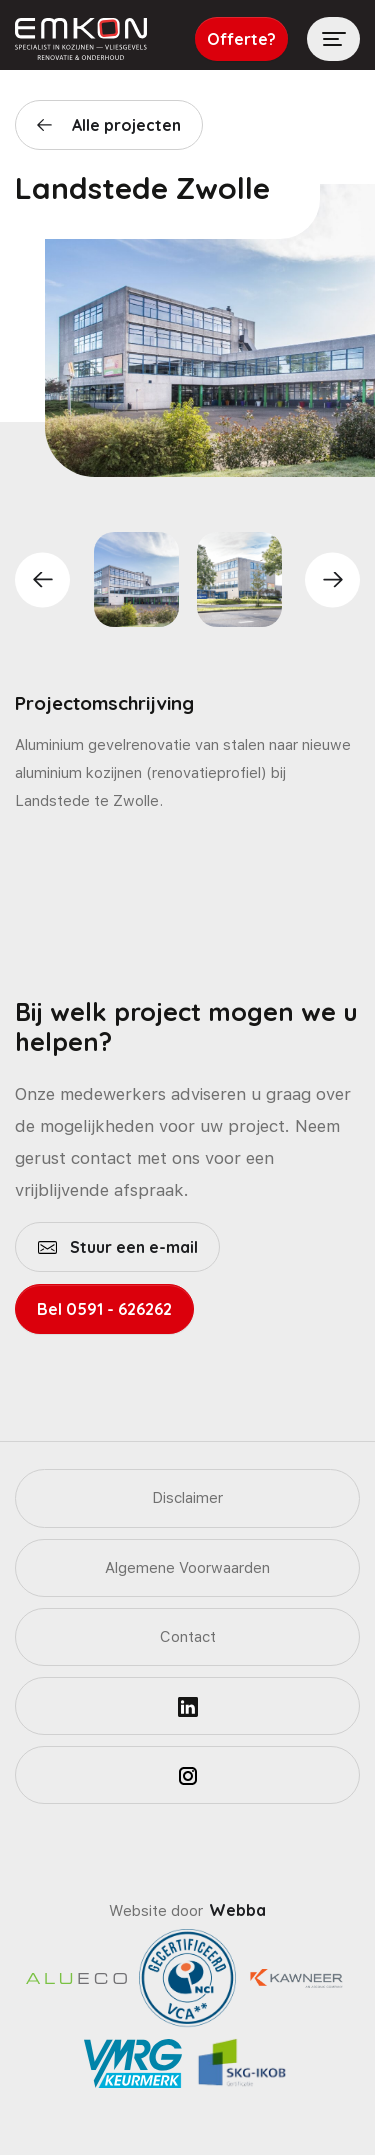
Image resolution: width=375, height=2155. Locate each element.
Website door (187, 1911)
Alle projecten (126, 125)
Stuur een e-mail (132, 1247)
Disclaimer (187, 1498)
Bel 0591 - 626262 (104, 1309)
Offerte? (241, 39)
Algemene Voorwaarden (187, 1568)
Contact (188, 1637)
